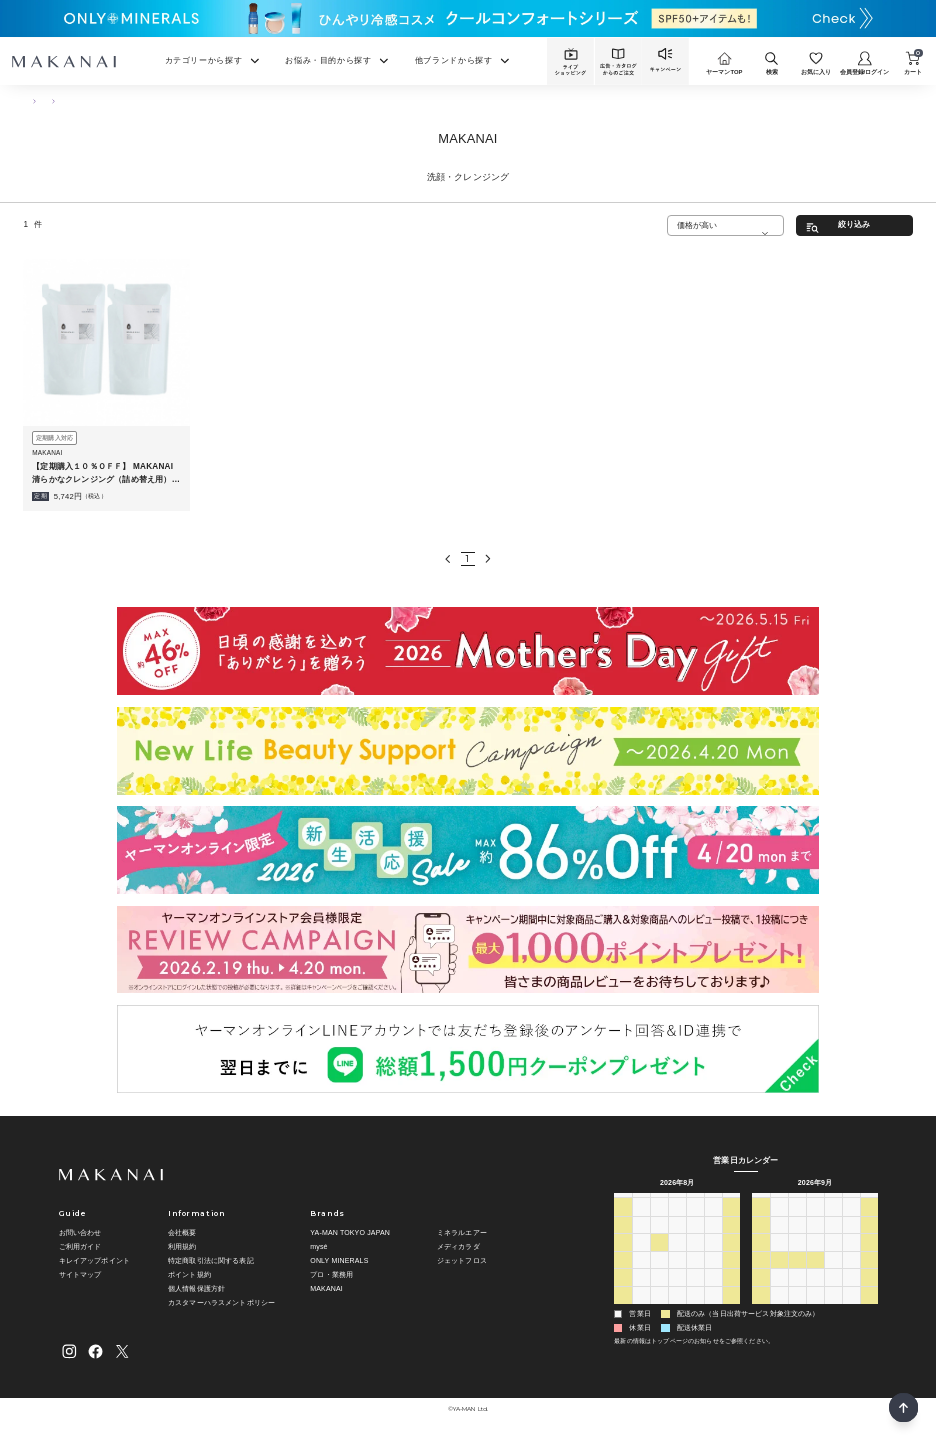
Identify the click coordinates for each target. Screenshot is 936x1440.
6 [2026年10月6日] (797, 1308)
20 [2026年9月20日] (761, 1273)
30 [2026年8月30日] (623, 1308)
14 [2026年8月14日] (713, 1255)
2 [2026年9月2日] (677, 1308)
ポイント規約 (189, 1274)
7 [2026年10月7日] (815, 1308)
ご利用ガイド (80, 1246)
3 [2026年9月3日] (695, 1308)
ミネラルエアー (462, 1232)
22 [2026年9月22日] (797, 1273)
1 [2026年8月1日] (731, 1220)
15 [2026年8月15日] (731, 1255)
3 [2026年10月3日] (869, 1290)
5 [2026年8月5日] (677, 1238)
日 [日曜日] (622, 1202)
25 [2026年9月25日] (851, 1273)
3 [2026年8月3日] (641, 1238)
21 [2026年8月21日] (713, 1273)
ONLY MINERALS (339, 1260)
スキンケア (70, 100)
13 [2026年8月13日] (695, 1255)
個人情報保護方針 (196, 1288)
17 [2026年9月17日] (833, 1255)
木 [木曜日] (695, 1202)
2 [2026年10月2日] (851, 1290)
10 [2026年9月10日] (833, 1238)
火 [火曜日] (659, 1202)
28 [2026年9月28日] (779, 1290)
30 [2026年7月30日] (695, 1220)
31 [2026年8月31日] (641, 1308)
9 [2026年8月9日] (623, 1255)
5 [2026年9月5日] (731, 1308)
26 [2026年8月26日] (677, 1290)
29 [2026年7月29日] (677, 1220)
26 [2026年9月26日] (869, 1273)
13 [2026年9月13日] (761, 1255)
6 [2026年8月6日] (695, 1238)
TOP (29, 100)
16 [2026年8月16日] (623, 1273)
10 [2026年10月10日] (869, 1308)
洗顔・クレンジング (132, 100)
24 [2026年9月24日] (833, 1273)
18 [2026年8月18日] (659, 1273)
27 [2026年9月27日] (761, 1290)
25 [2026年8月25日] (659, 1290)
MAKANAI (326, 1288)
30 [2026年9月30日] (815, 1290)
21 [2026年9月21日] (779, 1273)
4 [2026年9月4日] (713, 1308)
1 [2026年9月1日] (659, 1308)
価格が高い (697, 225)
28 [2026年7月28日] (659, 1220)
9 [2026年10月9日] (851, 1308)
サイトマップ (80, 1274)
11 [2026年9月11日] (851, 1238)
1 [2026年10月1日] (833, 1290)
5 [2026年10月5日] (779, 1308)
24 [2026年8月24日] (641, 1290)
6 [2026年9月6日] (761, 1238)
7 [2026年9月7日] (779, 1238)
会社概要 (182, 1232)
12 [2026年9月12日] (869, 1238)
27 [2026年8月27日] (695, 1290)
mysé (318, 1246)
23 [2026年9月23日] (815, 1273)
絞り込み (854, 224)
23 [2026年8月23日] (623, 1290)
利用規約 (182, 1246)
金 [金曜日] (713, 1202)
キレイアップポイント (94, 1260)
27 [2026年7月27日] (641, 1220)
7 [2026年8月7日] (713, 1238)
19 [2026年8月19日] (677, 1273)
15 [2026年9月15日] (797, 1255)
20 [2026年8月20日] (695, 1273)
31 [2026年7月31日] (713, 1220)
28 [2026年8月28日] (713, 1290)
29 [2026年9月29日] (797, 1290)
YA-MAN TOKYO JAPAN (350, 1232)
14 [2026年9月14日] (779, 1255)
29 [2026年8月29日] (731, 1290)
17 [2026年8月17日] (641, 1273)
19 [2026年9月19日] (869, 1255)
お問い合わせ (80, 1232)
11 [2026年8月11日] (659, 1255)
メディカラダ (458, 1246)
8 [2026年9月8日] (797, 1238)
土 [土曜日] (731, 1202)
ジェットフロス (462, 1260)
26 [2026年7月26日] (623, 1220)
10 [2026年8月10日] (641, 1255)
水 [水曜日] (677, 1202)
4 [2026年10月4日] (761, 1308)
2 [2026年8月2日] (623, 1238)
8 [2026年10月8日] (833, 1308)
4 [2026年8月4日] (659, 1238)
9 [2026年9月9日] (815, 1238)
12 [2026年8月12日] (677, 1255)
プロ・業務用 (331, 1274)
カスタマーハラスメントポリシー (221, 1302)
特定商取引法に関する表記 (211, 1260)
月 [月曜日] (641, 1202)
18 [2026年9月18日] (851, 1255)
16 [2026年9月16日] (815, 1255)
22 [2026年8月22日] (731, 1273)
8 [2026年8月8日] (731, 1238)
